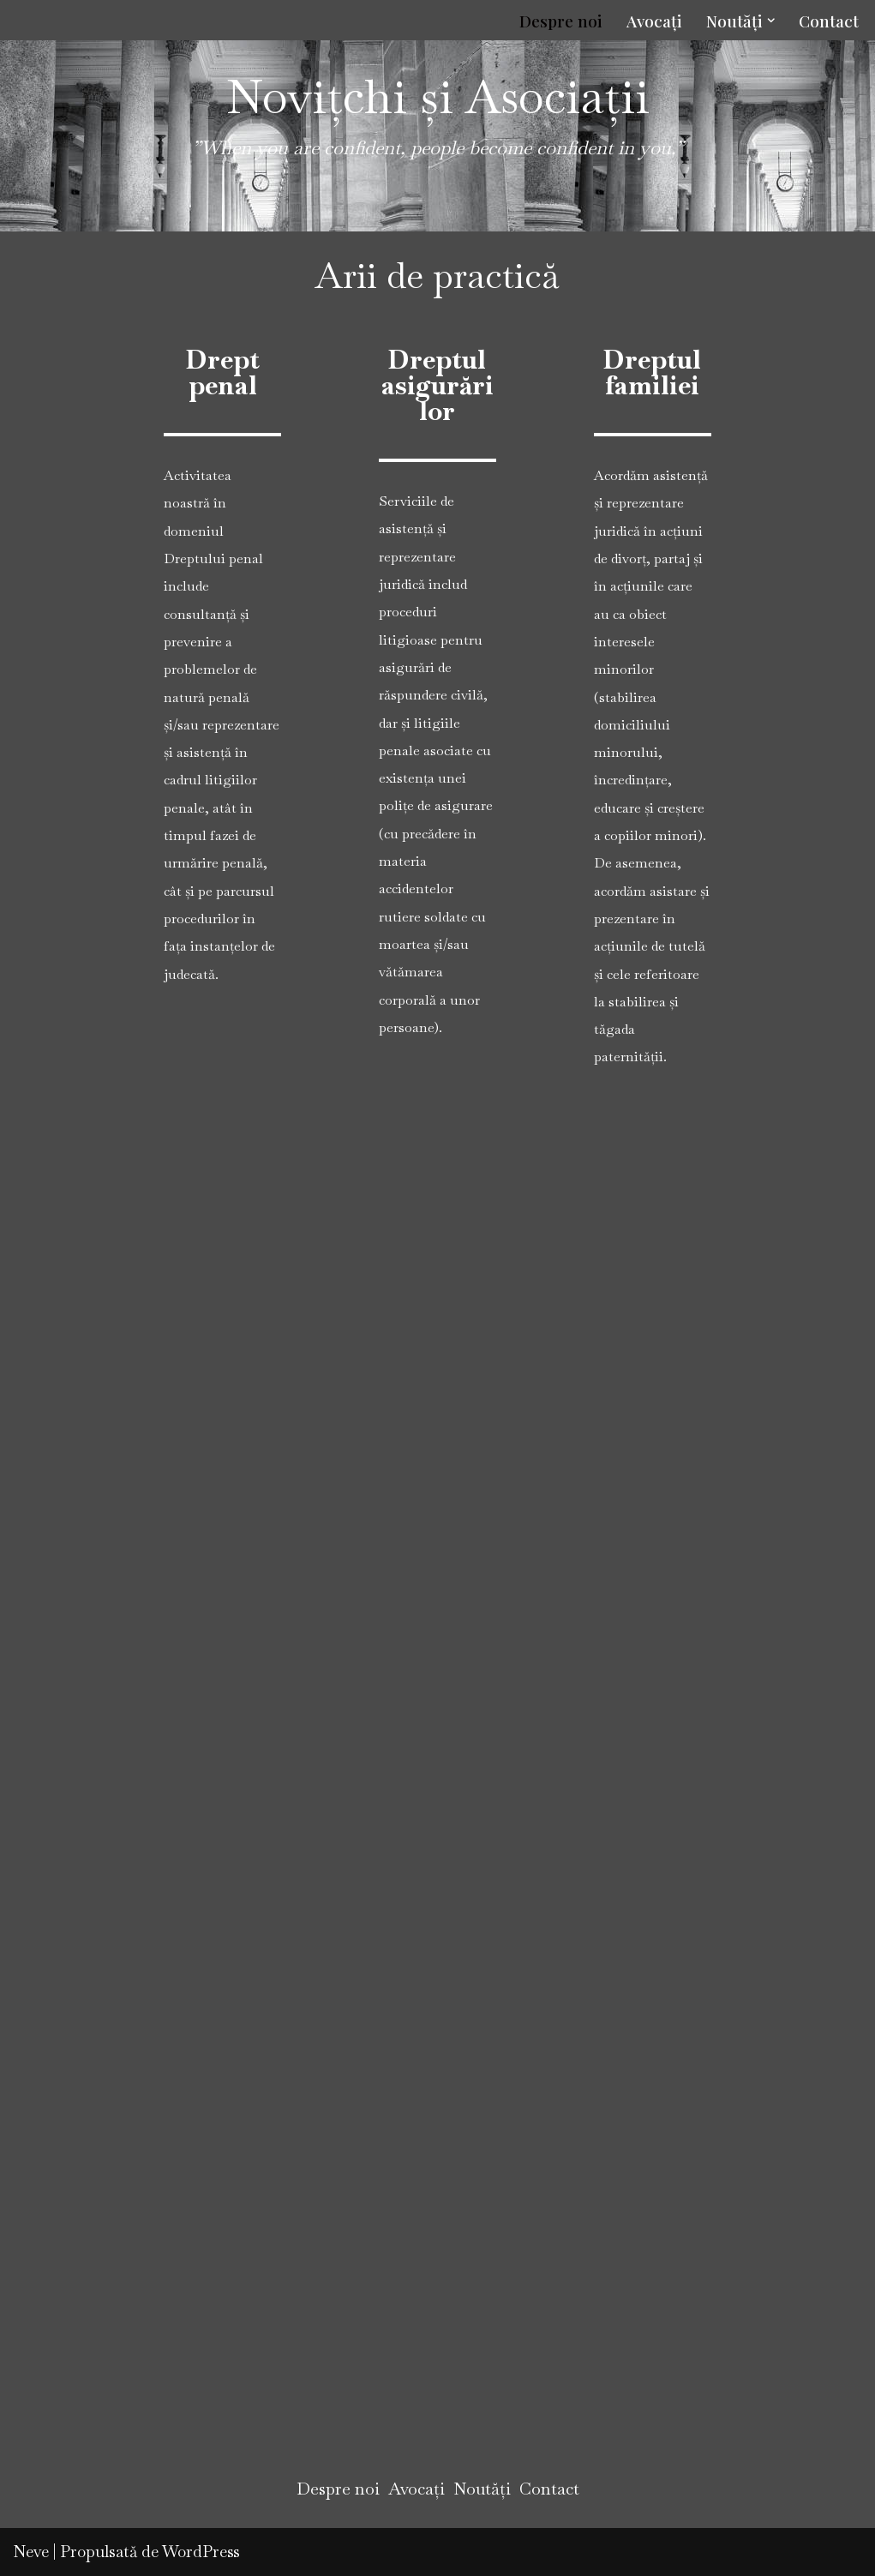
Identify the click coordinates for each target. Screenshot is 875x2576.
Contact (829, 20)
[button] (771, 20)
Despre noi (560, 20)
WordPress (201, 2551)
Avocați (654, 20)
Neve (31, 2551)
